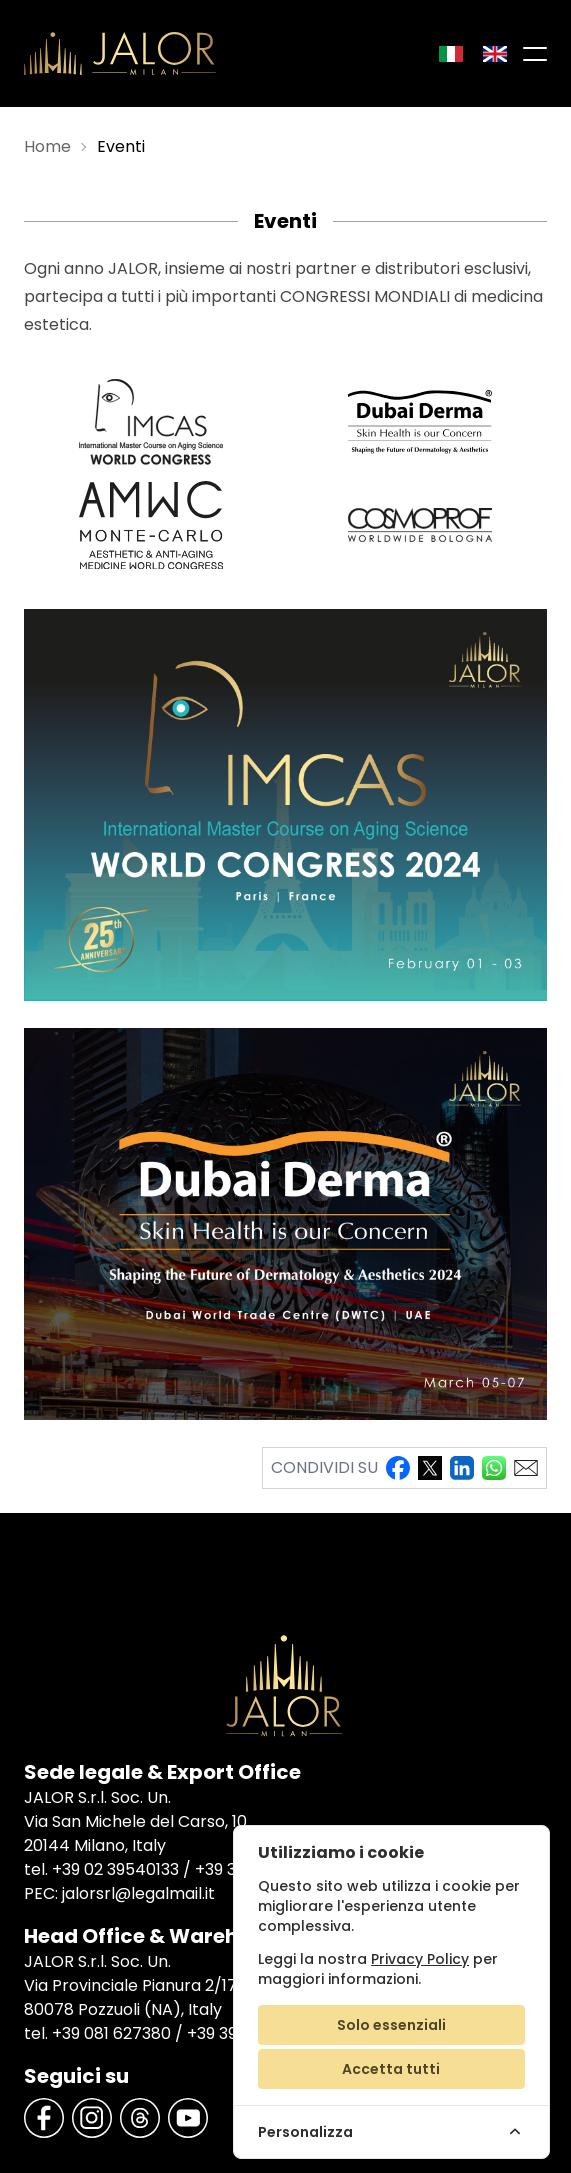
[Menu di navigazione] (535, 54)
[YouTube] (188, 2118)
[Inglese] (495, 54)
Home (47, 146)
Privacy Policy (420, 1959)
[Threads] (140, 2118)
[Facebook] (44, 2118)
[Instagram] (92, 2118)
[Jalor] (120, 53)
